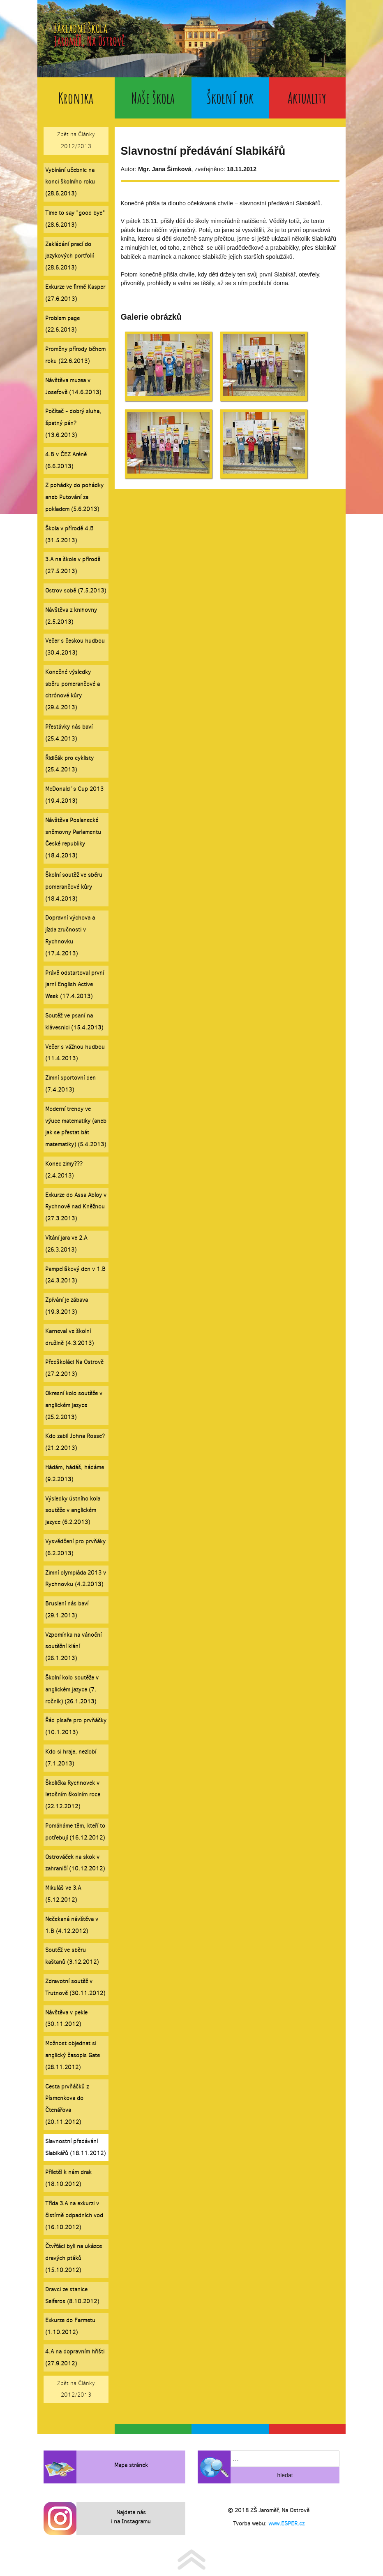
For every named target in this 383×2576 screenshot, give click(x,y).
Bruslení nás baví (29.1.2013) (66, 1609)
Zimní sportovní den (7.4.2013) (70, 1084)
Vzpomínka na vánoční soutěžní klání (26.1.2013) (73, 1647)
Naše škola (153, 97)
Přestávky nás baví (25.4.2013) (68, 733)
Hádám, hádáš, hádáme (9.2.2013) (74, 1473)
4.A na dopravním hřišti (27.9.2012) (74, 2357)
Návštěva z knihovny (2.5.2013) (71, 616)
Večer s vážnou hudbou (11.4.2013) (75, 1053)
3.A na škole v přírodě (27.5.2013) (72, 565)
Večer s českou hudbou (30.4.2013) (75, 647)
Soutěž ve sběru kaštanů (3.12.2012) (72, 1956)
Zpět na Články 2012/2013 (76, 140)
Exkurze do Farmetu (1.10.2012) (70, 2326)
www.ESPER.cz (286, 2523)
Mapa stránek (131, 2465)
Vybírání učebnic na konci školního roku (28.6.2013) (70, 182)
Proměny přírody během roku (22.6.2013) (75, 355)
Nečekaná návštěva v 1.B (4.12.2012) (71, 1925)
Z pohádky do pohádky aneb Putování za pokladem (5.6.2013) (74, 497)
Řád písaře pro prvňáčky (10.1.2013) (75, 1726)
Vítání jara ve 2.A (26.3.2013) (66, 1244)
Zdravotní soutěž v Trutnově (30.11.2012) (75, 1987)
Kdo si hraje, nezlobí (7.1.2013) (70, 1758)
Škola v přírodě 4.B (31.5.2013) (69, 534)
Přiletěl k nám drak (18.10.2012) (68, 2178)
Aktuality (307, 97)
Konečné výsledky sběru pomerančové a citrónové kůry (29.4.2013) (72, 689)
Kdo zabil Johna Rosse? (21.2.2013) (75, 1442)
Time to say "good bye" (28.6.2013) (75, 219)
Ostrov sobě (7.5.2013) (75, 591)
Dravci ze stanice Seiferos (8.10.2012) (72, 2295)
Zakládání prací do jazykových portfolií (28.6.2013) (69, 256)
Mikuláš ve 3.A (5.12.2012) (63, 1894)
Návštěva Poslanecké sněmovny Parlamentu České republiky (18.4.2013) (73, 837)
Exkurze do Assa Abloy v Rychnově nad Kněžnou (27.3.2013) (75, 1207)
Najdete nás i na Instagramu (131, 2517)
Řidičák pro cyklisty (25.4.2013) (69, 764)
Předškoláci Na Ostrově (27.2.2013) (74, 1368)
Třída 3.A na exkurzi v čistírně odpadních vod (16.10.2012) (74, 2215)
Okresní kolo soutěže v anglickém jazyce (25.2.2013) (73, 1405)
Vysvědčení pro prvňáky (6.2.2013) (75, 1547)
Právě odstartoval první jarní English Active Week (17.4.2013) (74, 985)
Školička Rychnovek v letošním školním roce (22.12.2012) (72, 1795)
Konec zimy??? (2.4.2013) (64, 1170)
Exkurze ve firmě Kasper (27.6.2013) (75, 293)
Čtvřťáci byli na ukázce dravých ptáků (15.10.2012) (73, 2258)
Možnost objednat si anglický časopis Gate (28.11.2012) (72, 2055)
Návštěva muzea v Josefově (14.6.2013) (73, 386)
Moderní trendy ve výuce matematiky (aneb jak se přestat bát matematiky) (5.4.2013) (75, 1126)
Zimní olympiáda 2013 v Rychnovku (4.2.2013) (75, 1579)
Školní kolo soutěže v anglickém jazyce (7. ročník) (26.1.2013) (72, 1689)
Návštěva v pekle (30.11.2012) (66, 2018)
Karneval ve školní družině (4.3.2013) (69, 1337)
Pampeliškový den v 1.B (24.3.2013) (75, 1275)
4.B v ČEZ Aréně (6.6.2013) (66, 460)
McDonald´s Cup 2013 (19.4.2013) (74, 795)
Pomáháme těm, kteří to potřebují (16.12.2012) (75, 1832)
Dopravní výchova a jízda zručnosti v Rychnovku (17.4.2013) (70, 935)
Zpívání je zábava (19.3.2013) (66, 1306)
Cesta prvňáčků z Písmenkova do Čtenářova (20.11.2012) (67, 2104)
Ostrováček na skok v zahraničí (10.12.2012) (75, 1863)
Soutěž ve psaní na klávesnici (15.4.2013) (74, 1021)
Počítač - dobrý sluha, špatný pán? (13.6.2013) (73, 423)
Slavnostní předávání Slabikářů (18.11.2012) (75, 2147)
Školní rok (230, 97)
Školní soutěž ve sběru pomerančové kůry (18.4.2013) (73, 887)
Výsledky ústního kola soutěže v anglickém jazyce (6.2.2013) (72, 1510)
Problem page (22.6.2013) (62, 324)
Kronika (75, 97)
